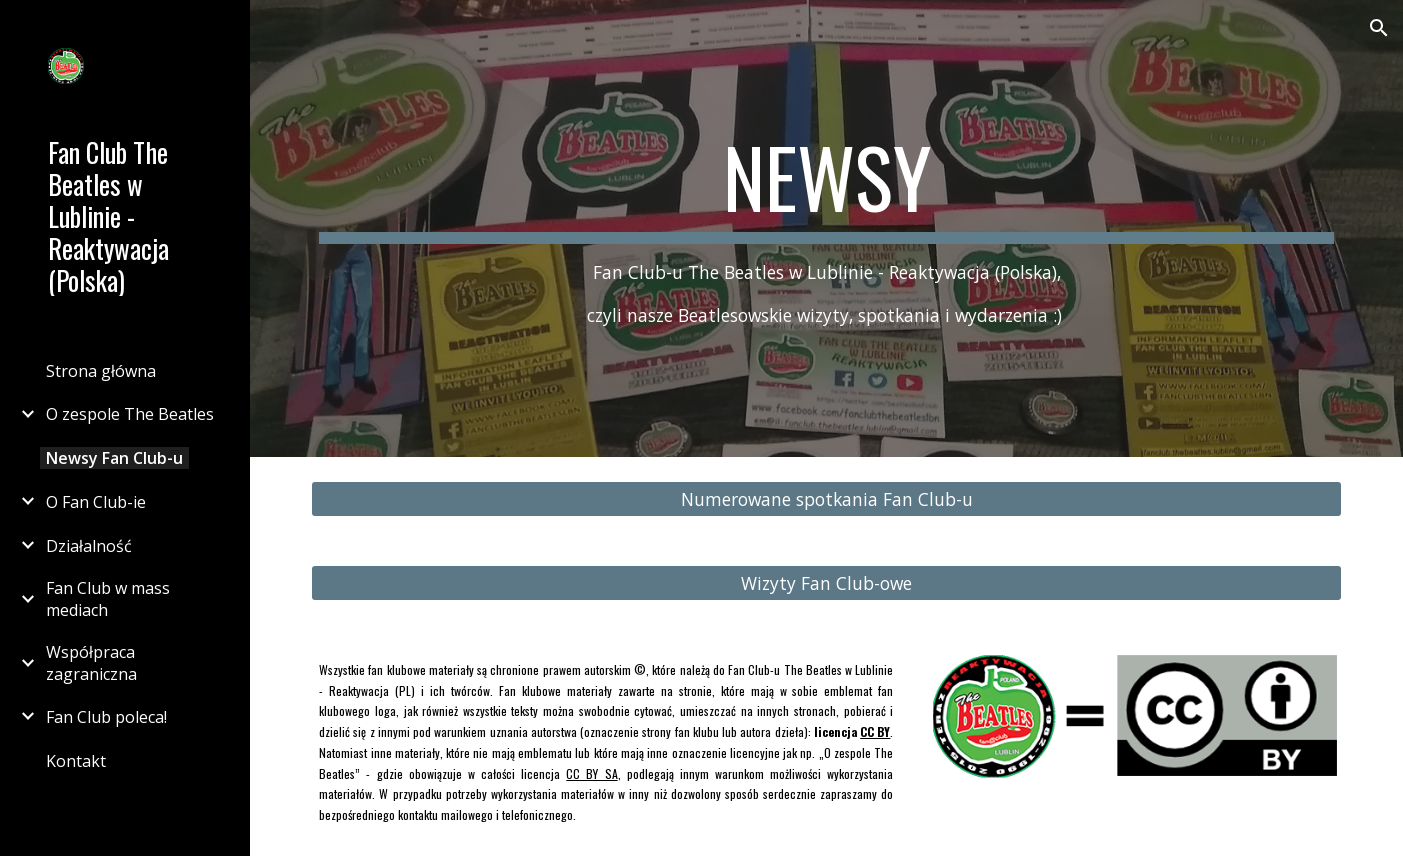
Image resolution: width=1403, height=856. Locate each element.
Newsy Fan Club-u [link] (114, 458)
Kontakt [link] (76, 761)
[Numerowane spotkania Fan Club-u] (826, 499)
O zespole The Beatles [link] (130, 414)
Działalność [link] (89, 546)
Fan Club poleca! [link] (106, 717)
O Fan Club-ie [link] (96, 502)
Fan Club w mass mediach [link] (108, 599)
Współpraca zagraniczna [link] (91, 663)
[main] (826, 228)
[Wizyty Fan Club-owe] (826, 583)
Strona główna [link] (101, 371)
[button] (1379, 28)
